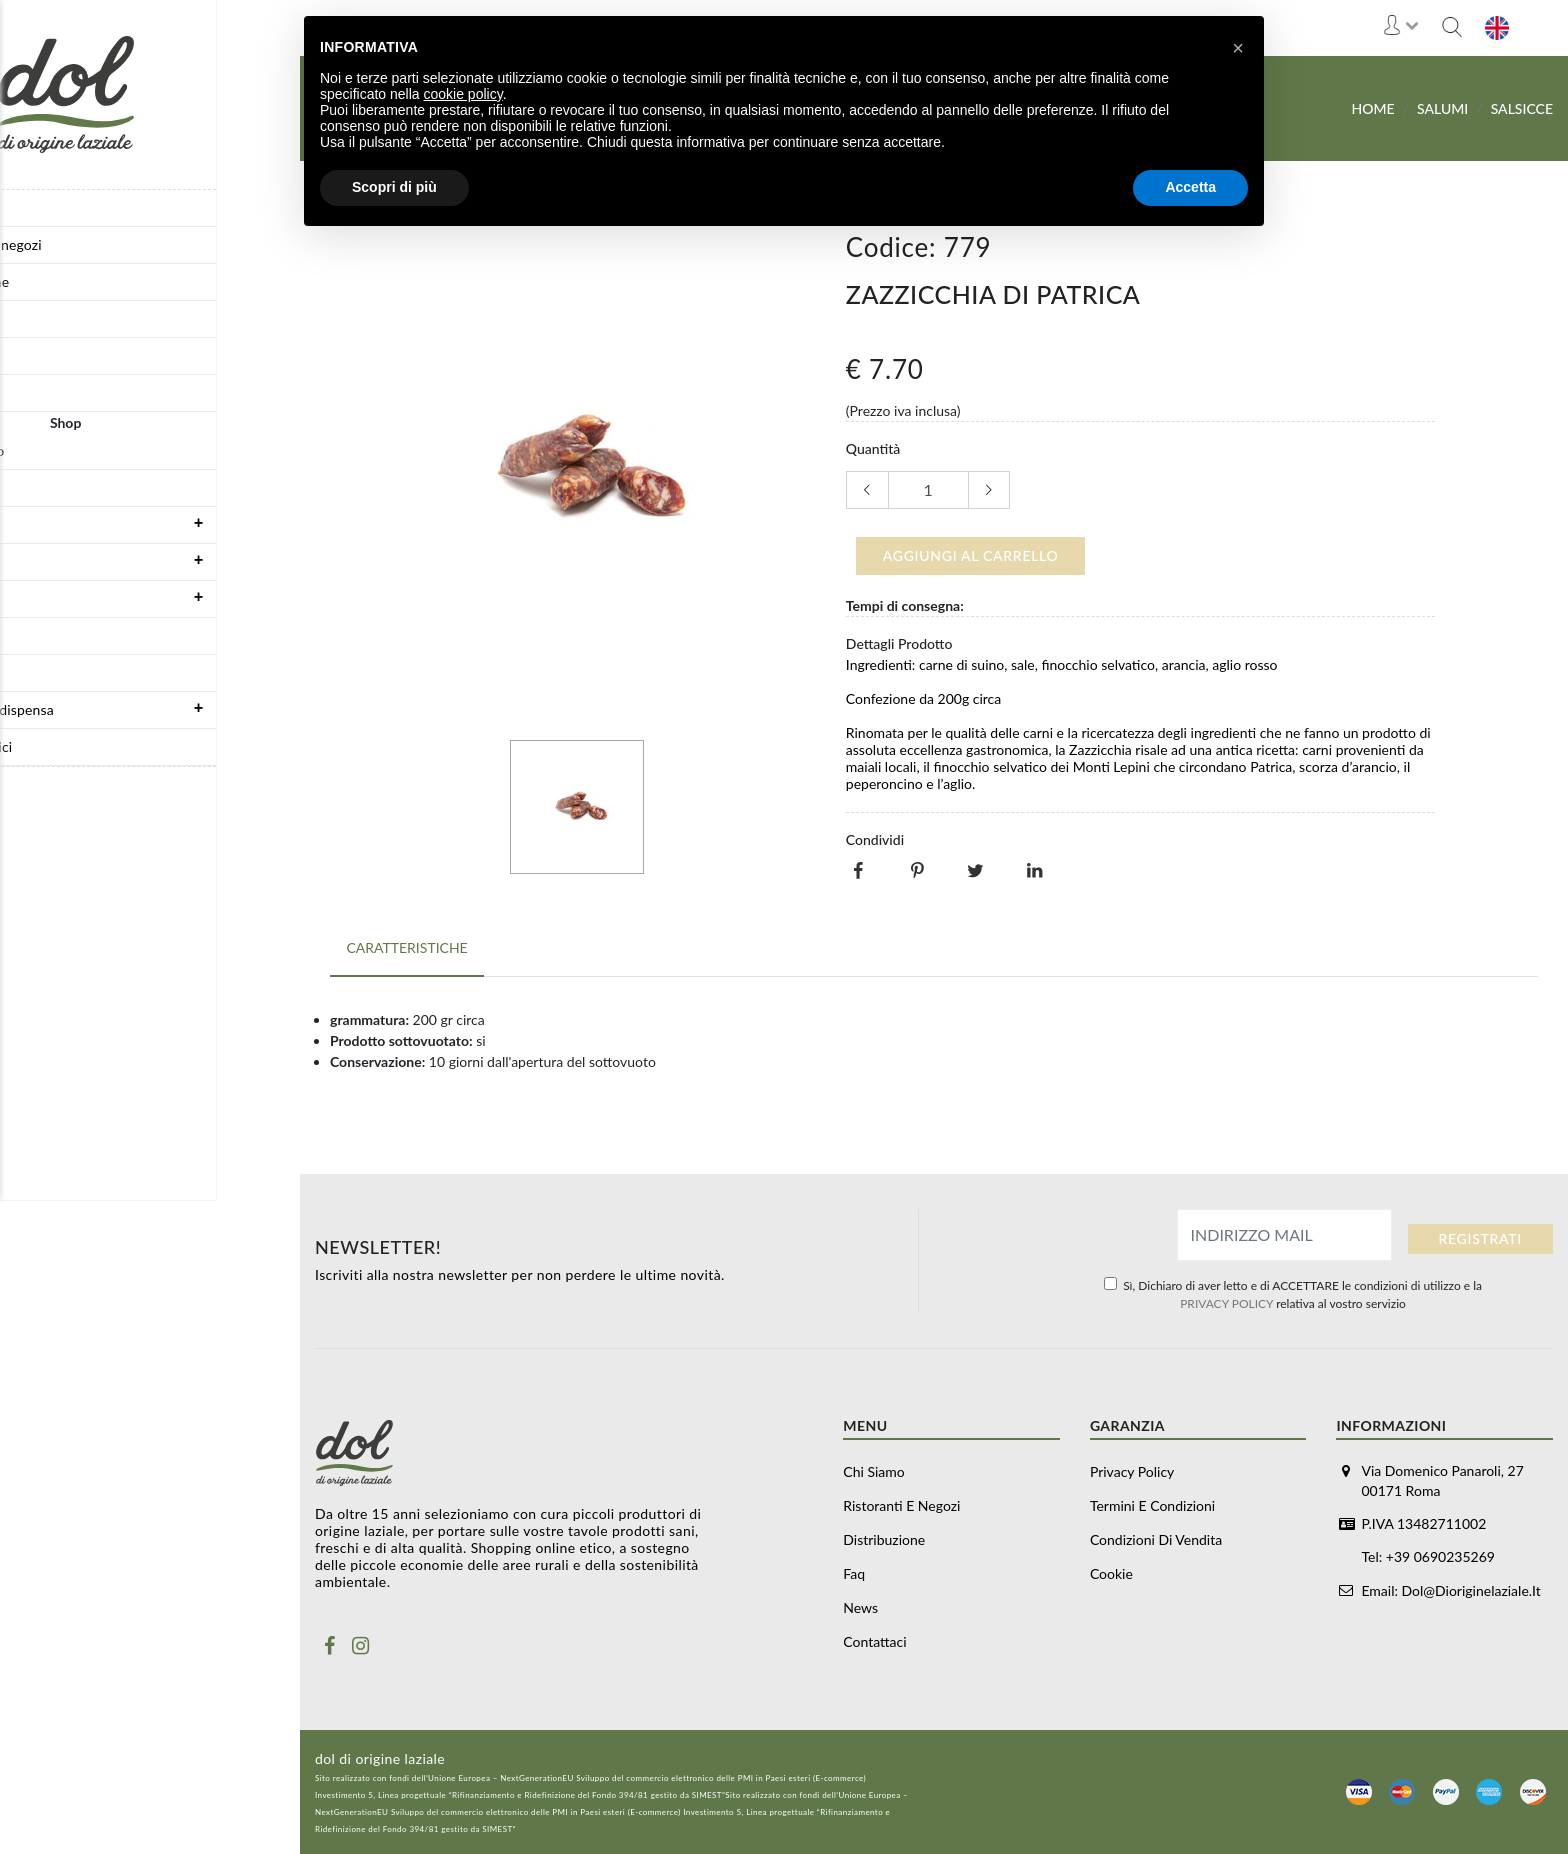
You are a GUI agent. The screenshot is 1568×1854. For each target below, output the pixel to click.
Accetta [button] (1190, 187)
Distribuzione (52, 281)
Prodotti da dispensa (155, 709)
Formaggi (155, 524)
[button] (1238, 48)
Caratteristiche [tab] (405, 943)
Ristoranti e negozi (68, 244)
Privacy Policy (1132, 1470)
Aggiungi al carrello (971, 554)
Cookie (1111, 1572)
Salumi (155, 561)
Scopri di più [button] (394, 187)
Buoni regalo (49, 450)
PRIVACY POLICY (1226, 1302)
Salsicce (1522, 108)
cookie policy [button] (463, 94)
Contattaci (42, 392)
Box (22, 487)
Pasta (27, 635)
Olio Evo (36, 672)
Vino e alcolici (53, 746)
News (27, 355)
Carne (155, 598)
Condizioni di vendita (1156, 1538)
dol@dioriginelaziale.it (1471, 1588)
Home (1373, 108)
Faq (21, 318)
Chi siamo (40, 207)
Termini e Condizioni (1152, 1504)
